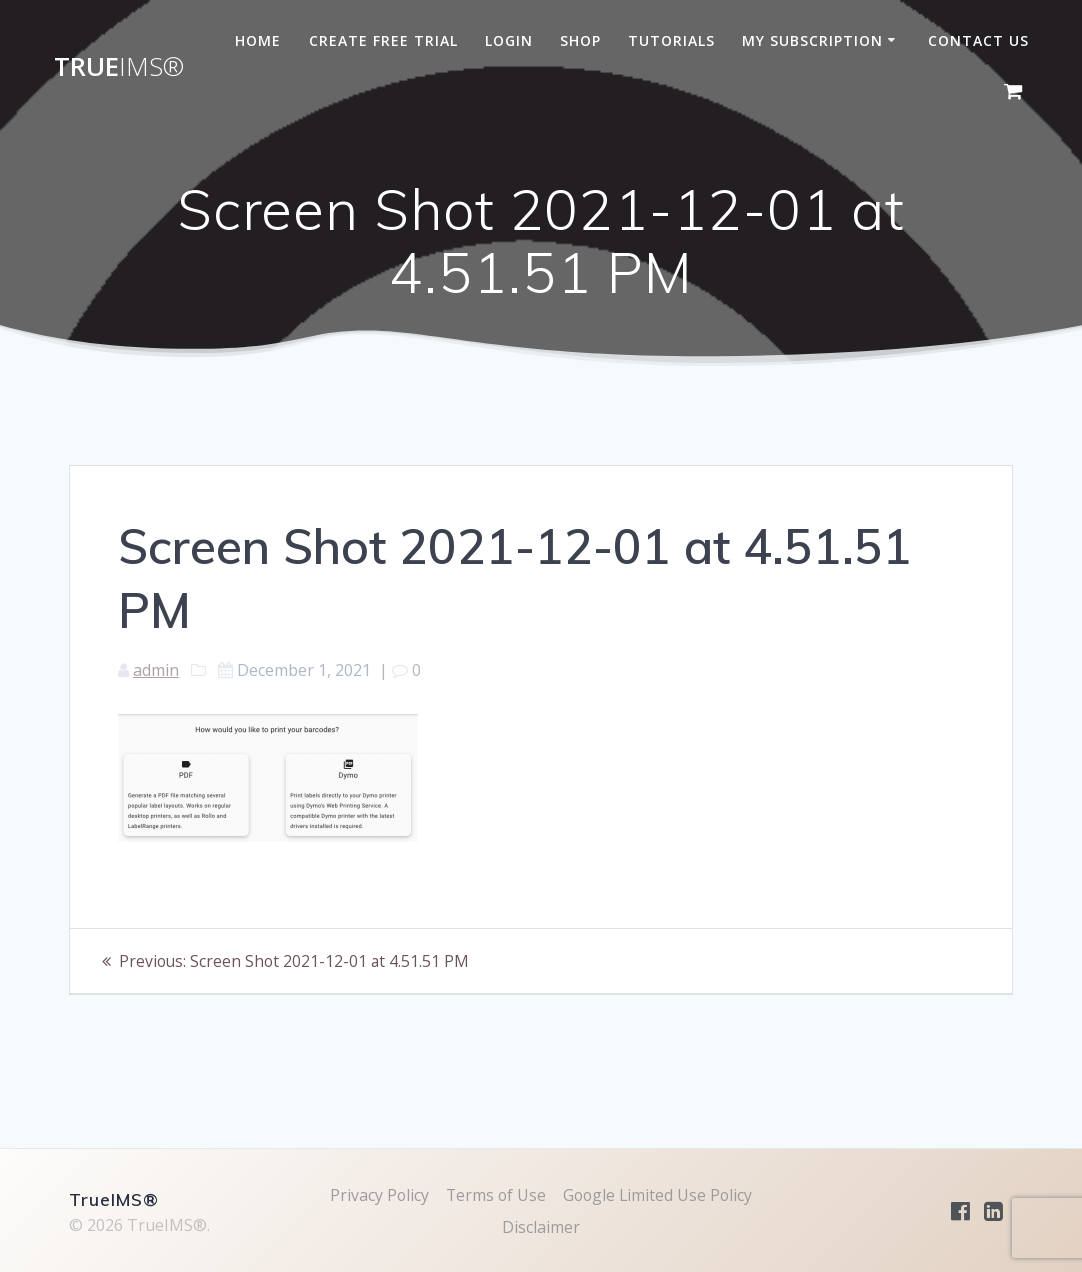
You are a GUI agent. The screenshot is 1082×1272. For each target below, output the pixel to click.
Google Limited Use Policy (658, 1195)
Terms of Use (494, 1195)
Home (258, 40)
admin (156, 670)
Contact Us (978, 40)
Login (509, 40)
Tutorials (671, 40)
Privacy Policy (377, 1195)
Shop (580, 40)
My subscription (812, 40)
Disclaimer (541, 1227)
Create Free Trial (383, 40)
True (119, 67)
